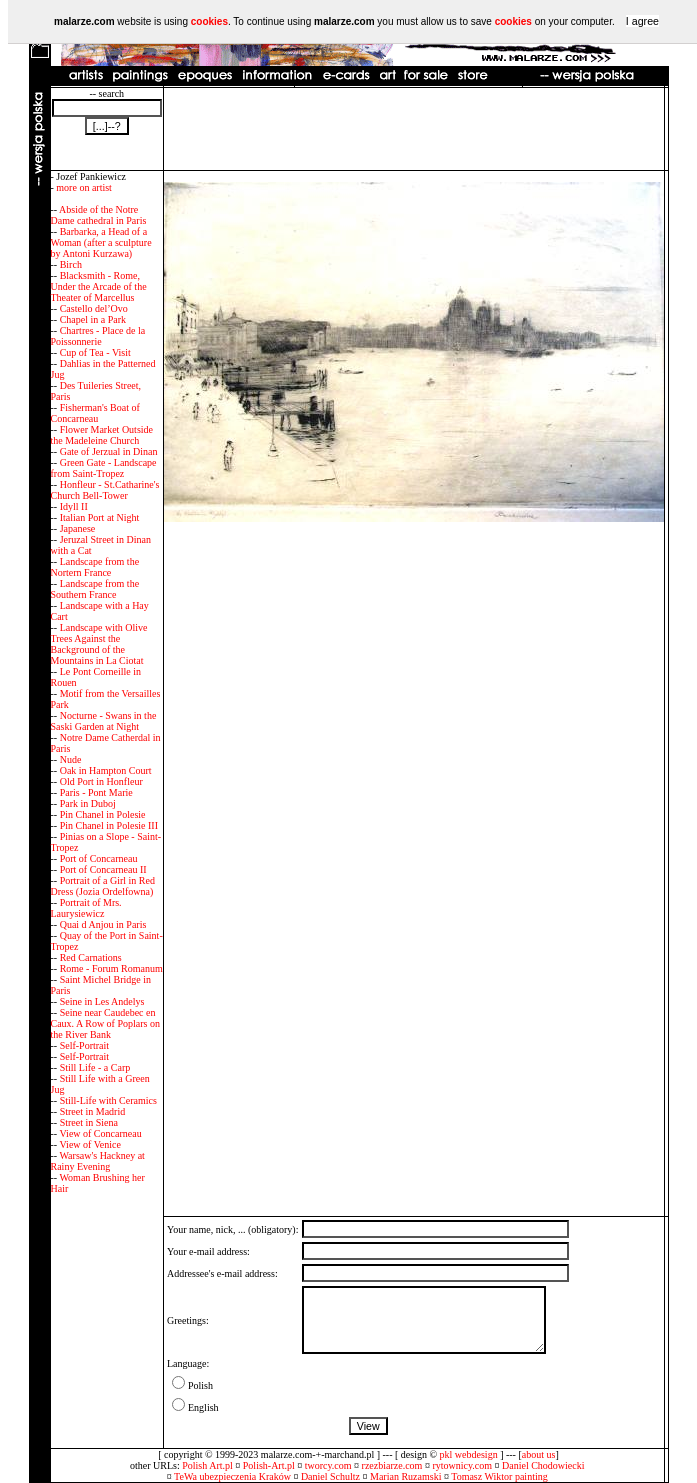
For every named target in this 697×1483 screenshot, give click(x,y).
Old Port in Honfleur (101, 781)
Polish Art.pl (207, 1465)
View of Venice (89, 1144)
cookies (209, 21)
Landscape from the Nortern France (95, 567)
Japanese (78, 528)
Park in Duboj (88, 803)
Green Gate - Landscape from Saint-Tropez (104, 468)
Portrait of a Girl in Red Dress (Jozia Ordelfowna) (103, 886)
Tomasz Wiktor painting (499, 1476)
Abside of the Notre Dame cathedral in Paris (99, 215)
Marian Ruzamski (405, 1476)
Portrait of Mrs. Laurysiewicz (86, 908)
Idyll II (74, 506)
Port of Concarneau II (103, 869)
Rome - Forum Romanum (111, 968)
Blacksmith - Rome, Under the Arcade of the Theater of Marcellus (99, 286)
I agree (642, 21)
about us (539, 1454)
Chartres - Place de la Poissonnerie (98, 336)
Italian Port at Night (100, 517)
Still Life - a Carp (95, 1067)
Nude (71, 759)
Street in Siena (89, 1122)
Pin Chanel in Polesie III (109, 825)
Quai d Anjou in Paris (103, 924)
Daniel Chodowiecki (543, 1465)
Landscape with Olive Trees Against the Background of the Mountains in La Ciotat (99, 644)
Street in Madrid (93, 1111)
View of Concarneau (100, 1133)
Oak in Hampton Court (106, 770)
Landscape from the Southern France (95, 589)
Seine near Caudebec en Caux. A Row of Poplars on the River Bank (105, 1023)
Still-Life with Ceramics (108, 1100)
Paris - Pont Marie (96, 792)
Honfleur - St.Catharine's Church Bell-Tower (105, 490)
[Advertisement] (414, 129)
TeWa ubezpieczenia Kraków (232, 1476)
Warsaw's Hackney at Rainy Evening (98, 1161)
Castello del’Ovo (94, 308)
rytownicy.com (462, 1465)
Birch (71, 264)
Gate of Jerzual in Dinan (109, 451)
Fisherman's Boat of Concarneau (95, 413)
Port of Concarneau (99, 858)
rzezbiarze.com (392, 1465)
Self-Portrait (84, 1045)
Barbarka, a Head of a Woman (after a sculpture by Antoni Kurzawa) (101, 242)
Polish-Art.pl (269, 1465)
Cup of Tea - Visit (95, 352)
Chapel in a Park (93, 319)
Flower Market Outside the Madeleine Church (102, 435)
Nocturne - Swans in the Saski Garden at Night (104, 721)
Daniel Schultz (330, 1476)
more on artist (84, 187)
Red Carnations (91, 957)
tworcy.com (328, 1465)
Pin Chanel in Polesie (103, 814)
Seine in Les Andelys (102, 1001)
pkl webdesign (469, 1454)
